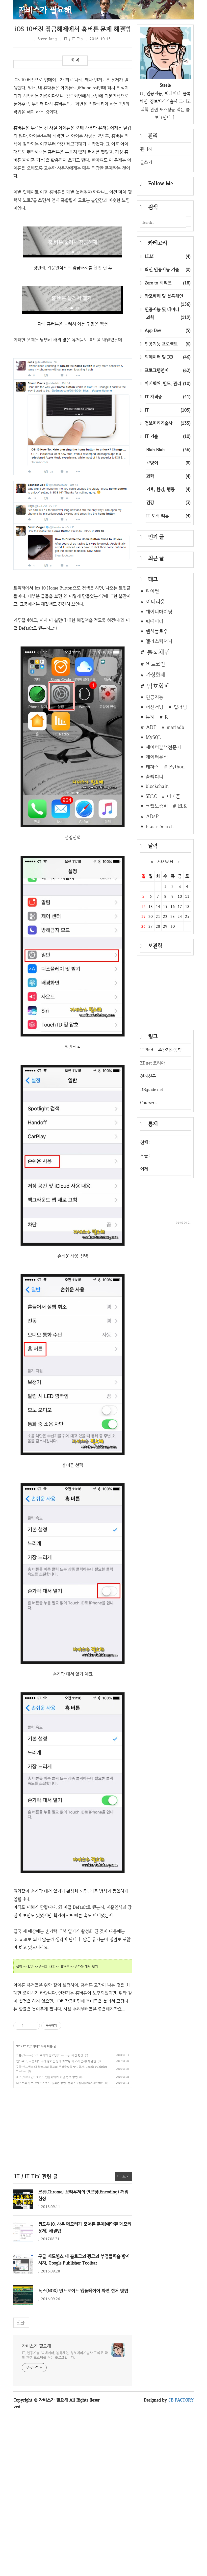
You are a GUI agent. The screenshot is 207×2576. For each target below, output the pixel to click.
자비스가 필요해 (36, 2433)
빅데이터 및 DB (168, 357)
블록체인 (158, 791)
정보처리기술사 (168, 423)
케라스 (152, 905)
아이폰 (173, 935)
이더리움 (155, 740)
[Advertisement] (72, 115)
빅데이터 (154, 760)
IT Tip (27, 2133)
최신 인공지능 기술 (168, 270)
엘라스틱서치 (159, 780)
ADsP (152, 955)
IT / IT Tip (73, 38)
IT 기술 (168, 436)
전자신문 (148, 1215)
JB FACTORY (181, 2487)
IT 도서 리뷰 (168, 516)
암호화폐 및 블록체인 (168, 298)
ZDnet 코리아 (152, 1202)
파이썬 (152, 730)
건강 (168, 502)
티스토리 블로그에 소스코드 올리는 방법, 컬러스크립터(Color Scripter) (60, 2170)
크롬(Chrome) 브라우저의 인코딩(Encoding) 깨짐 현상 (49, 2142)
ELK (182, 945)
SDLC (151, 935)
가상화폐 (155, 813)
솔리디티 (154, 915)
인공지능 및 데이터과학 (168, 314)
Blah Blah (168, 450)
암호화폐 (158, 825)
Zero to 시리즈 (168, 283)
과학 (168, 476)
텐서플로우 (157, 770)
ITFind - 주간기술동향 (161, 1188)
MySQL (153, 876)
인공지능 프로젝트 (168, 344)
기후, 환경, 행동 (168, 489)
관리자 (146, 149)
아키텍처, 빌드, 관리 (168, 384)
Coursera (148, 1241)
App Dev (168, 331)
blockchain (157, 925)
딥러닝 (180, 846)
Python (177, 905)
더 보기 (123, 2263)
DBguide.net (151, 1228)
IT (18, 2133)
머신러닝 (154, 846)
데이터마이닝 (159, 750)
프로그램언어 (168, 370)
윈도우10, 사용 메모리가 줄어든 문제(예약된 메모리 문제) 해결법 (56, 2148)
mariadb (175, 866)
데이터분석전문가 (163, 886)
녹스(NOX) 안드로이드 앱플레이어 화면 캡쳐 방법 (47, 2164)
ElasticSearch (160, 965)
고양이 (168, 463)
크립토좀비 (157, 945)
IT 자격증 (168, 397)
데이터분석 (157, 896)
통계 (150, 855)
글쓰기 (146, 162)
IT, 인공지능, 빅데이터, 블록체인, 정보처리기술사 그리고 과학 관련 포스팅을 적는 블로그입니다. (65, 2441)
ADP (151, 866)
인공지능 (154, 836)
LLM (168, 256)
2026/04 (165, 1000)
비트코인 (155, 802)
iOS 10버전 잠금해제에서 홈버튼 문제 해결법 (73, 29)
